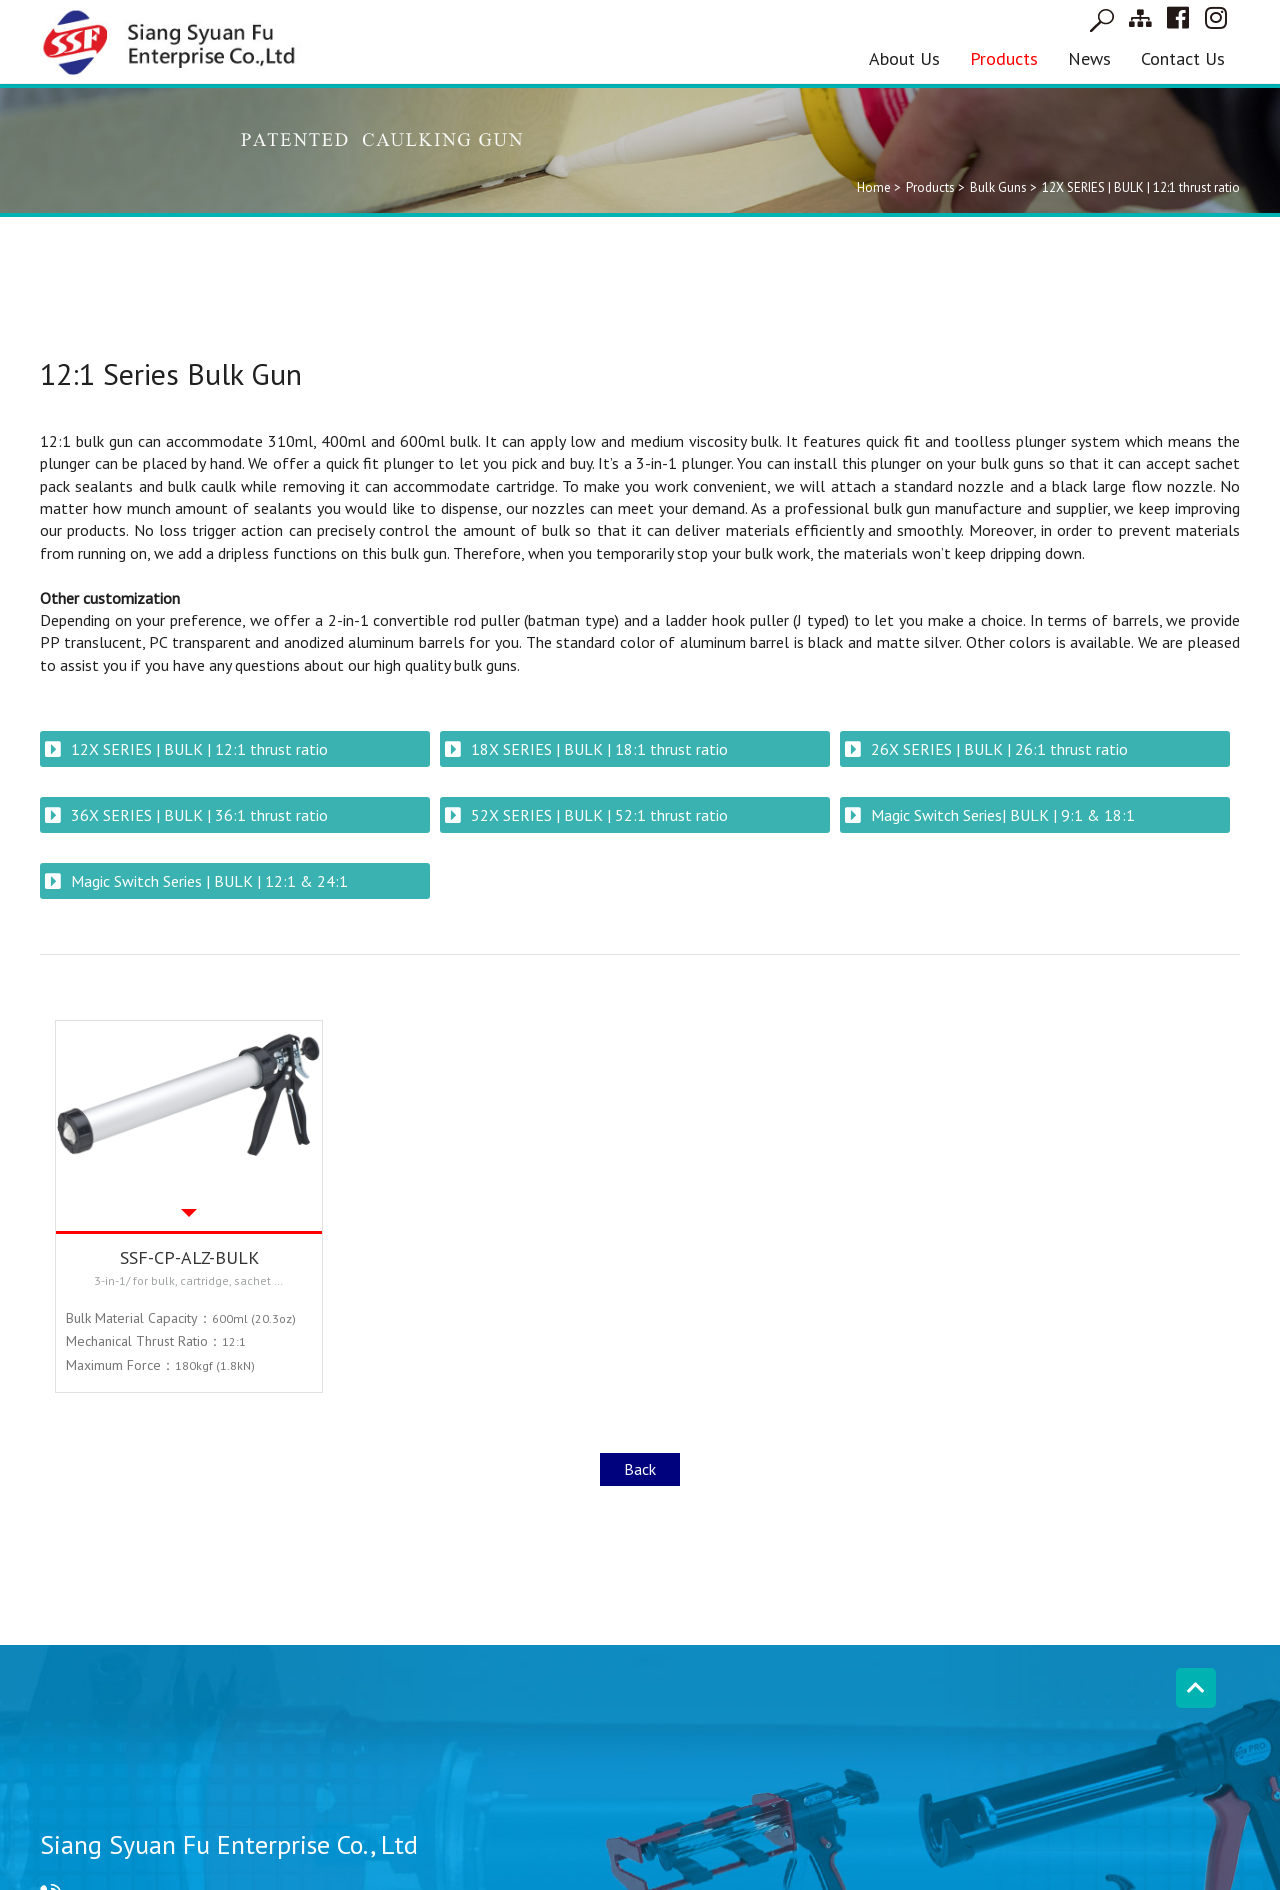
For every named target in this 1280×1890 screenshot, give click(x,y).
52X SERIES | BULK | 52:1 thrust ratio (599, 815)
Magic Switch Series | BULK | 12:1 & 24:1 (209, 881)
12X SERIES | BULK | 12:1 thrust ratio (199, 749)
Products (1004, 58)
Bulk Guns (998, 187)
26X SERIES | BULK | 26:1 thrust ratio (999, 749)
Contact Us (1183, 58)
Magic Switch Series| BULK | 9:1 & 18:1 (1003, 815)
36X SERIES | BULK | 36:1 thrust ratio (199, 815)
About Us (904, 58)
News (1089, 58)
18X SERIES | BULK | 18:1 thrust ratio (599, 749)
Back (640, 1469)
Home (874, 187)
